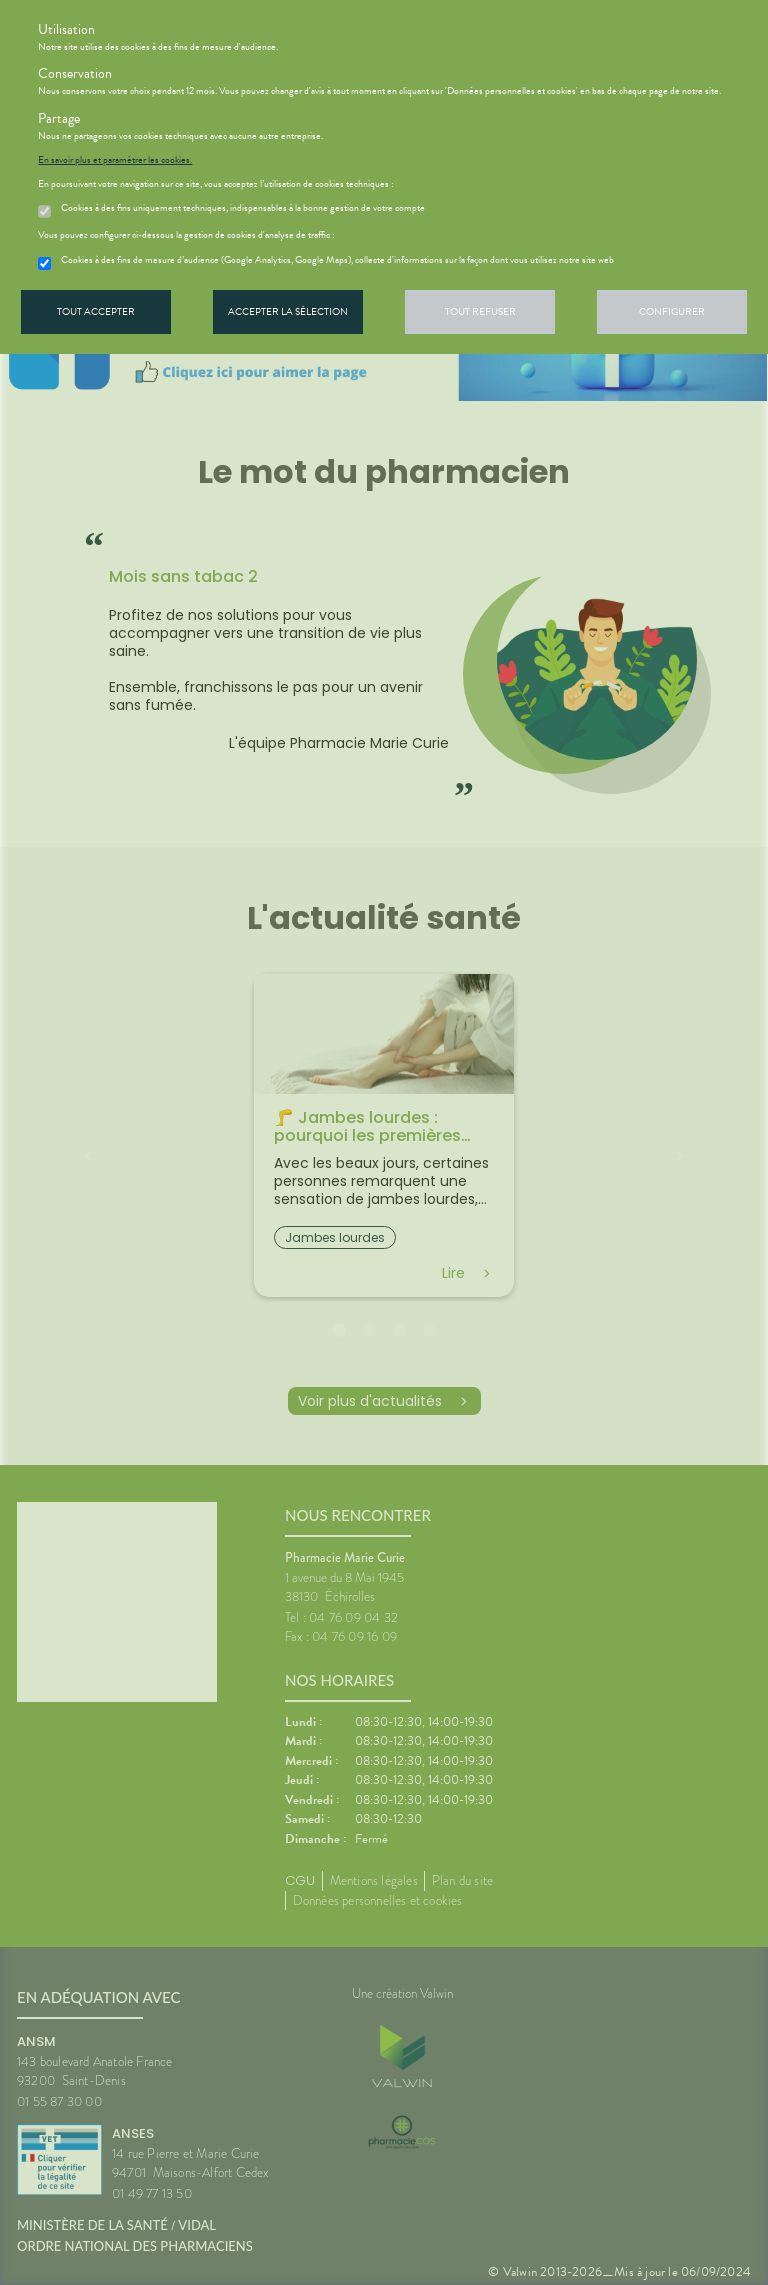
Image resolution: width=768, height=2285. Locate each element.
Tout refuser (480, 311)
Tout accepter (96, 311)
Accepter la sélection (288, 311)
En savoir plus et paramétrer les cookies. (115, 160)
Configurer (672, 311)
